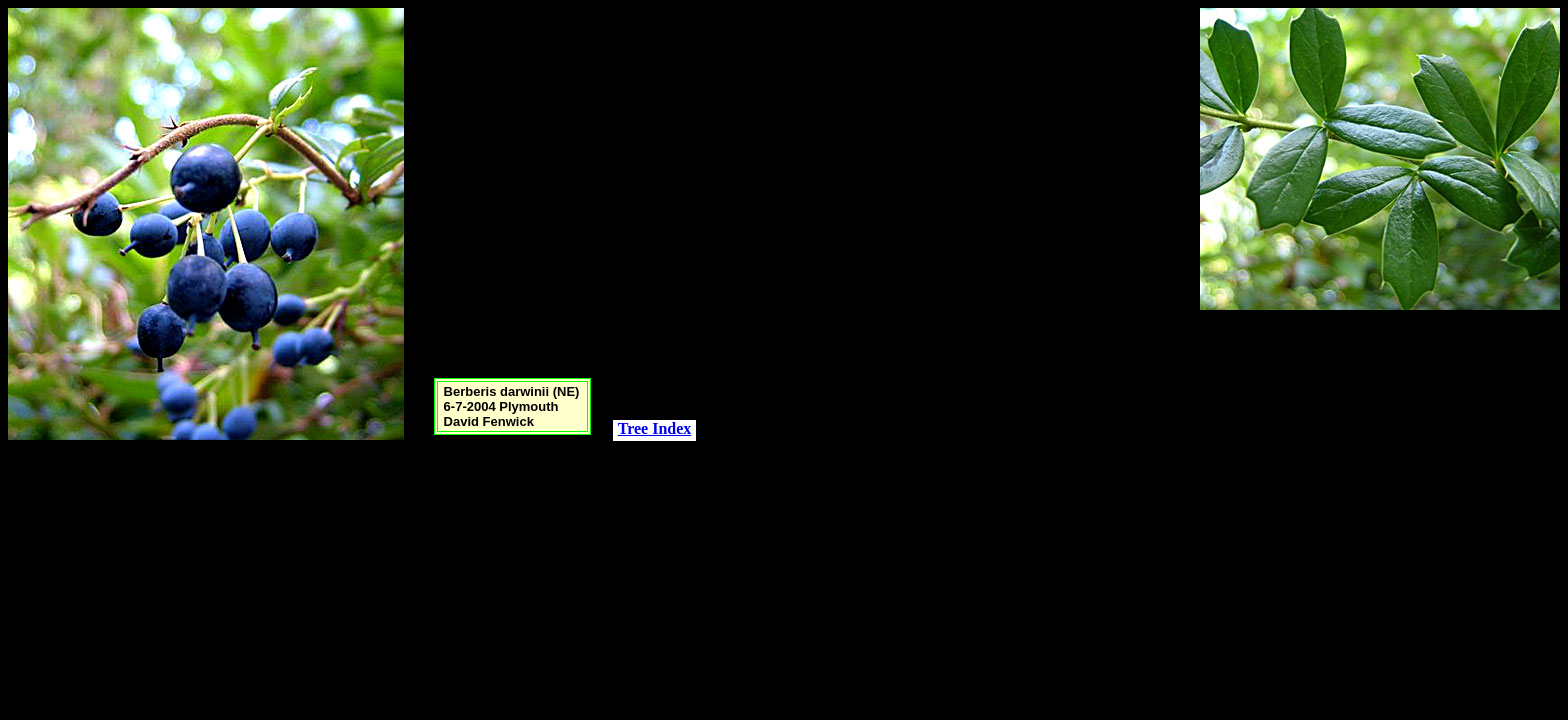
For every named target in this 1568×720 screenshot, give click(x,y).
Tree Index (655, 428)
